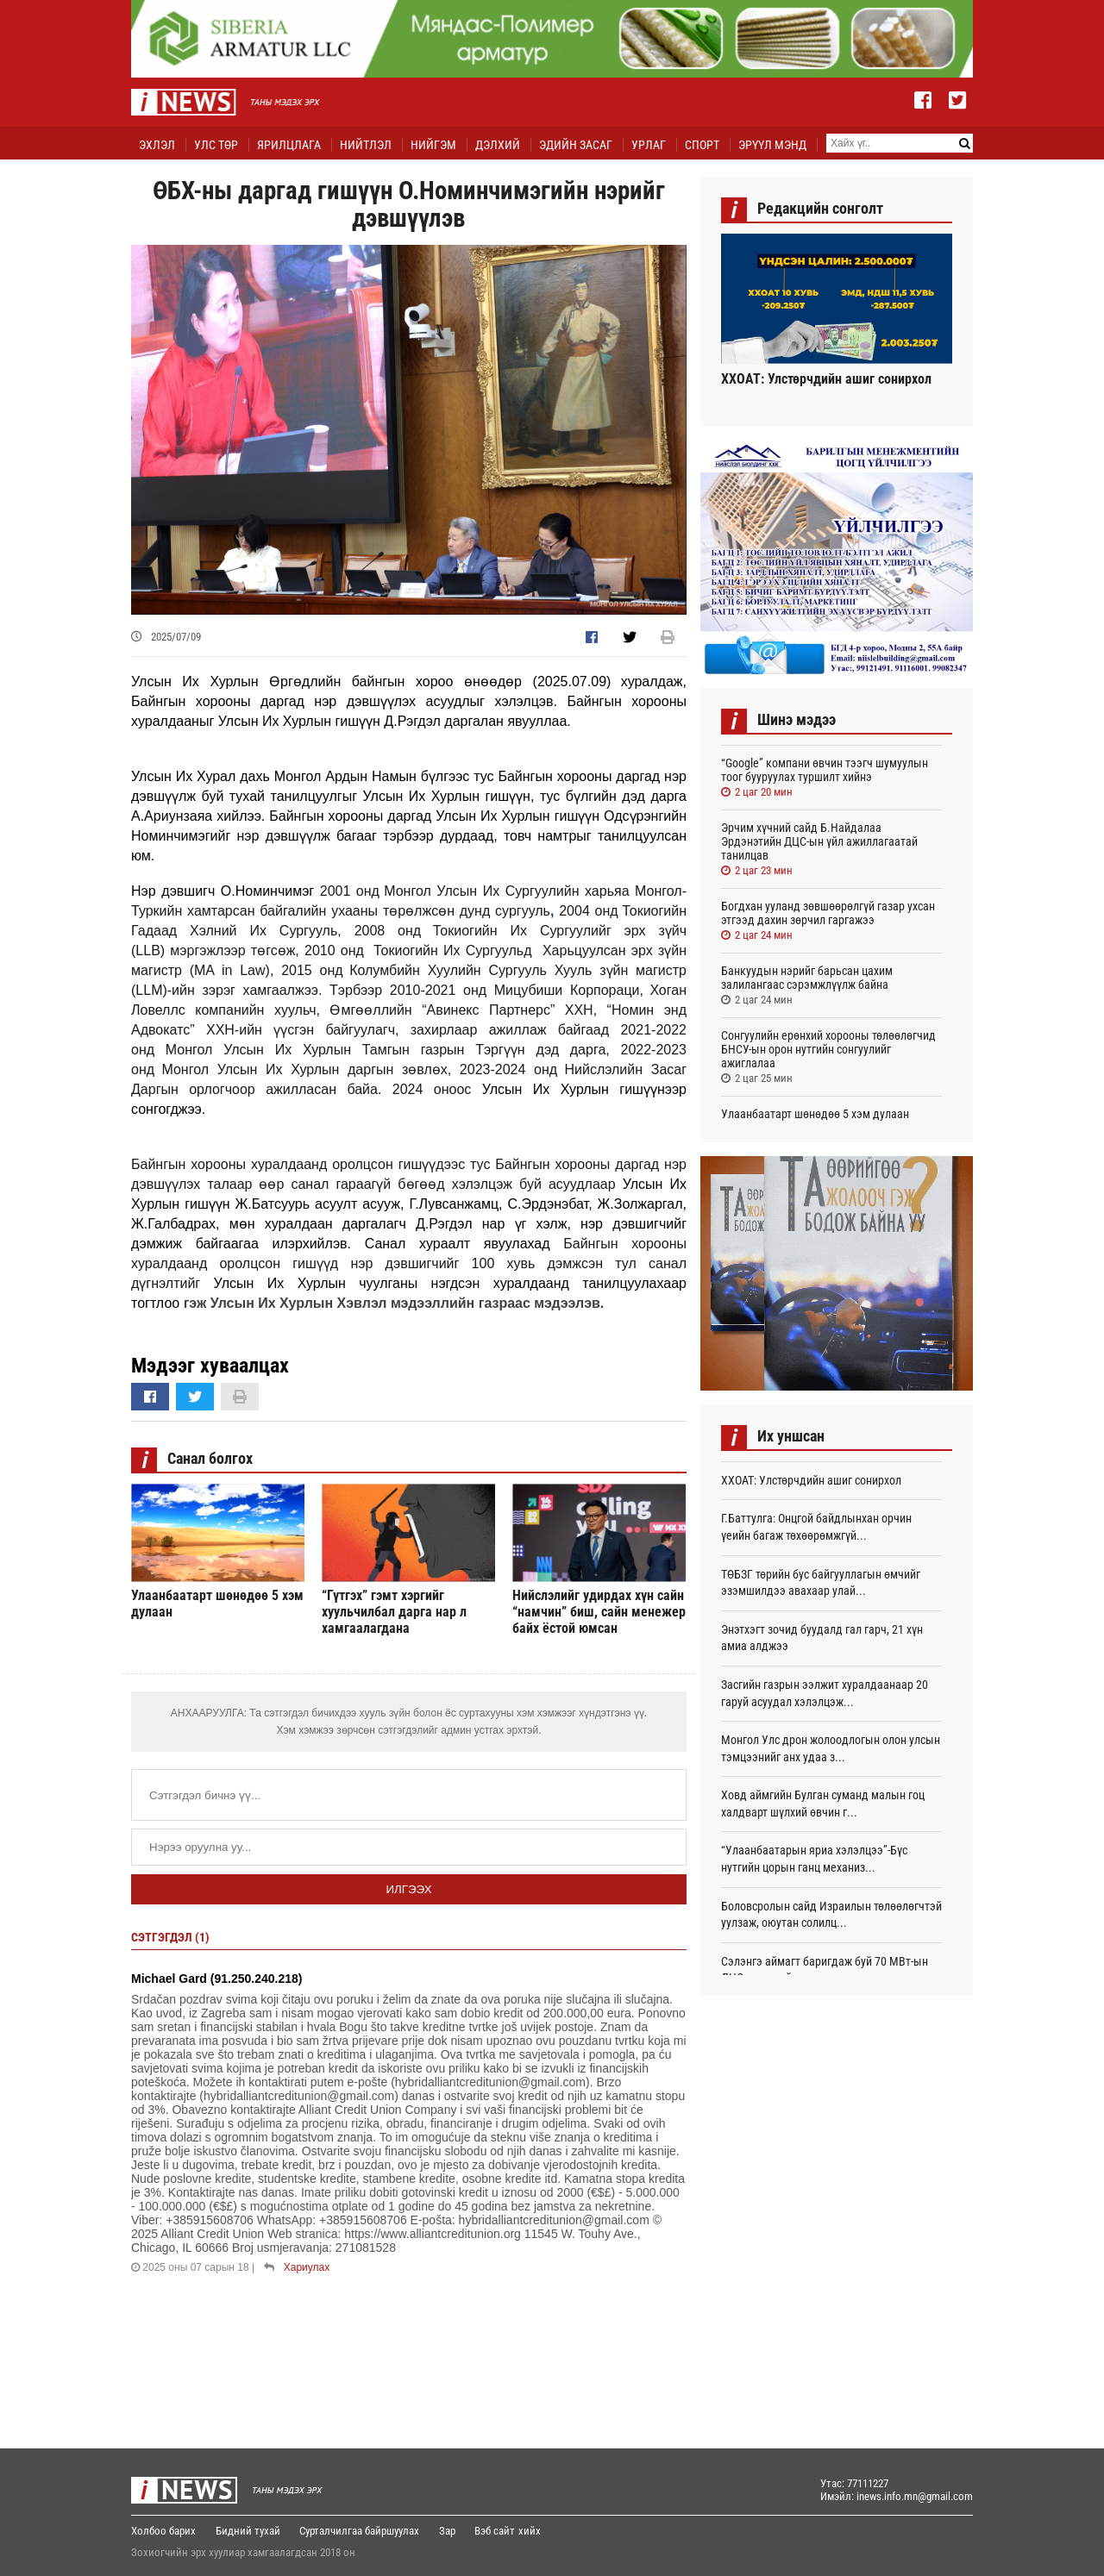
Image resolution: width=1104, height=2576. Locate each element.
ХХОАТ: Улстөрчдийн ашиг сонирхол (826, 379)
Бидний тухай (248, 2530)
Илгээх (408, 1889)
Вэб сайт (496, 2530)
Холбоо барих (163, 2530)
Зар (448, 2530)
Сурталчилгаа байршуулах (360, 2530)
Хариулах (306, 2267)
